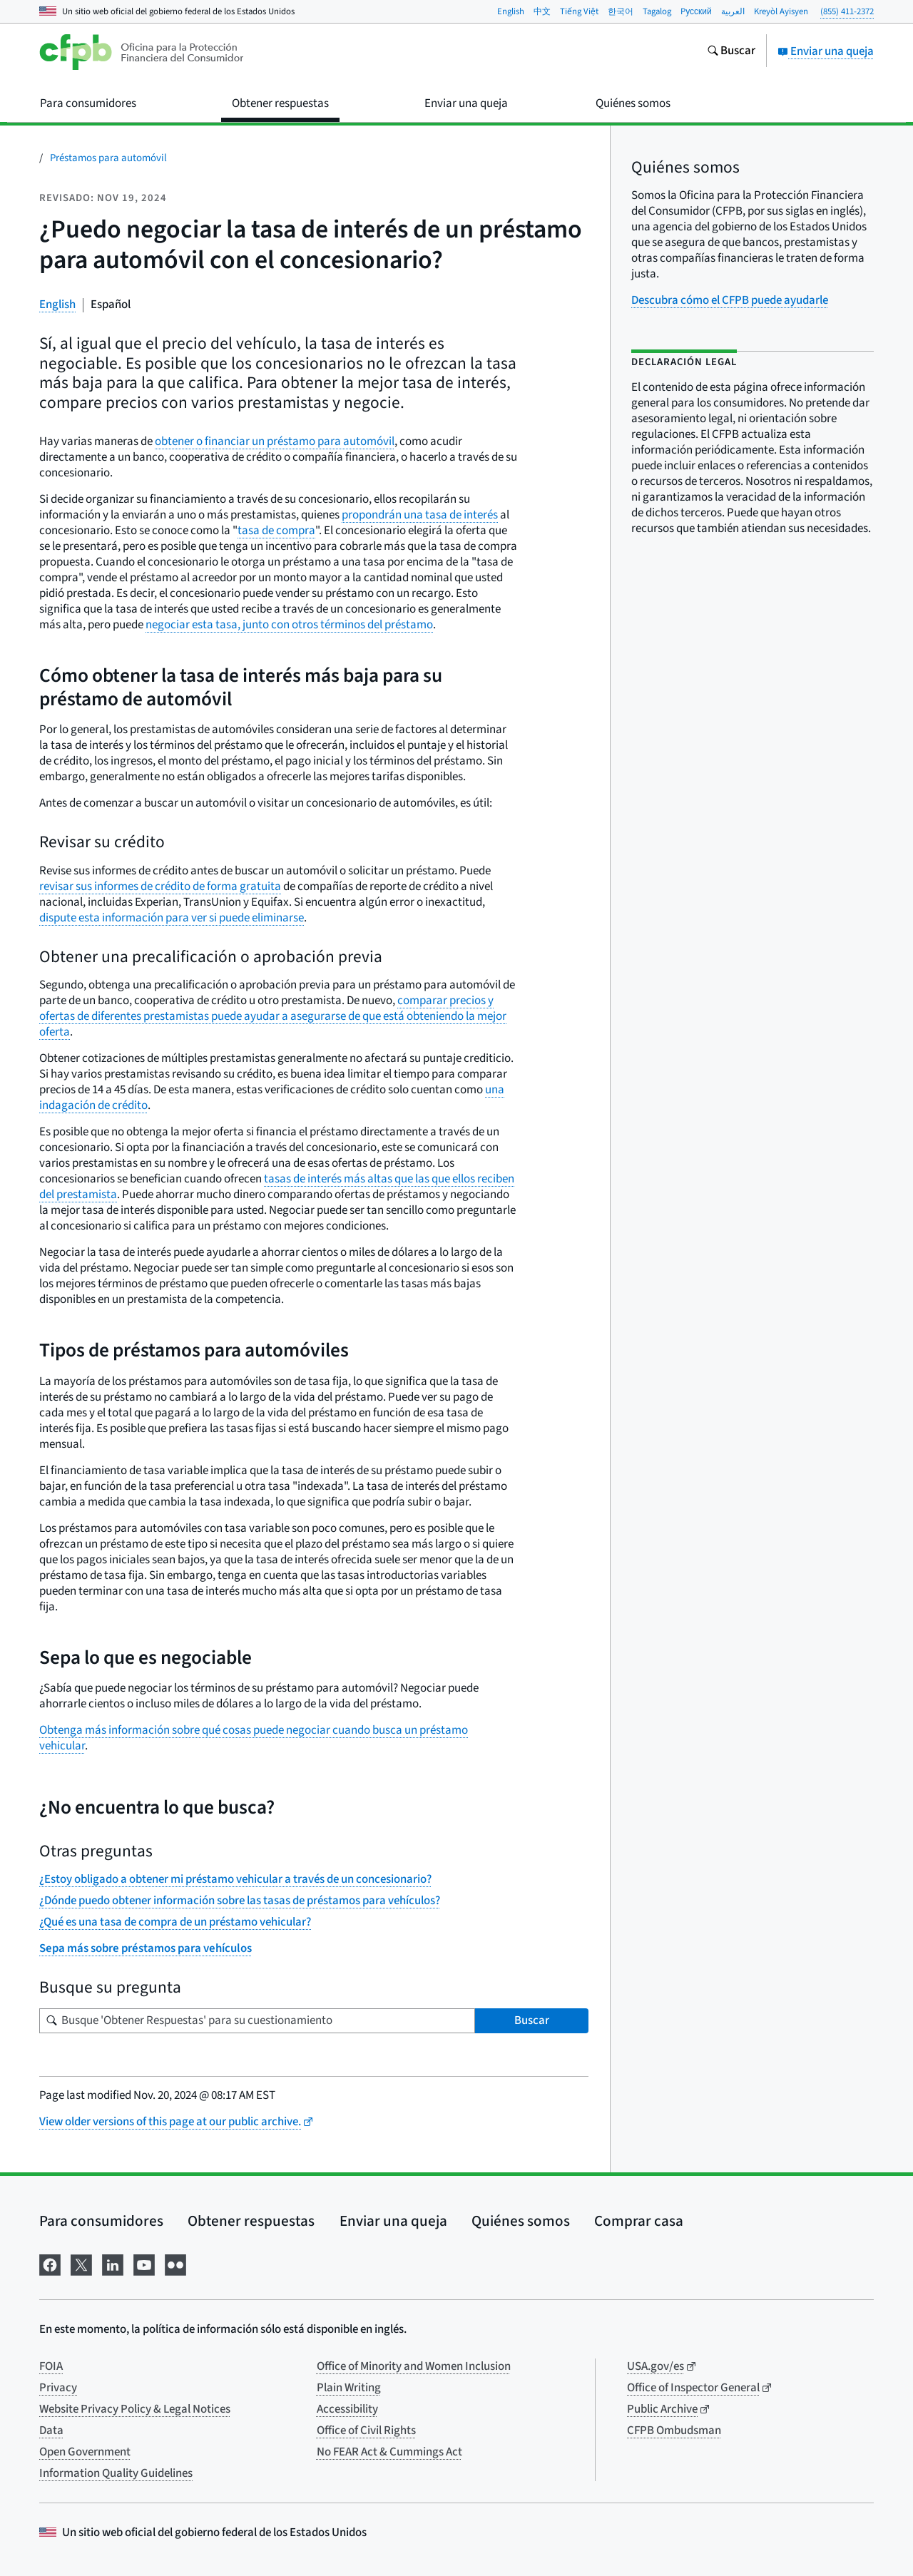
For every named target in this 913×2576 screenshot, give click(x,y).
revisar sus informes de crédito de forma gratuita (160, 886)
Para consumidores (101, 2221)
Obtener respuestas (251, 2221)
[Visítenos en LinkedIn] (112, 2264)
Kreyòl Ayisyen (781, 11)
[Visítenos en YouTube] (144, 2264)
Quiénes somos (520, 2221)
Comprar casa (638, 2221)
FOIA (51, 2366)
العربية (733, 11)
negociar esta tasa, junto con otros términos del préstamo (289, 624)
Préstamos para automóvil (108, 158)
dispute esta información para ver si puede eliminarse (171, 917)
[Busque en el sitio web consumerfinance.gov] (731, 52)
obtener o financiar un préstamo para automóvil (274, 441)
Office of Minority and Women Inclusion (414, 2366)
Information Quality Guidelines (116, 2473)
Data (51, 2430)
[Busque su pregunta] (257, 2020)
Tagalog (657, 11)
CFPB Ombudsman (674, 2430)
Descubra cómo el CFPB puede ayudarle (729, 300)
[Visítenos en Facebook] (50, 2264)
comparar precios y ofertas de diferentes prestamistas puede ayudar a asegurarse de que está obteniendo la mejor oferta (272, 1016)
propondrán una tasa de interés (420, 514)
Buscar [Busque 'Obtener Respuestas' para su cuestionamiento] (531, 2020)
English (510, 11)
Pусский (696, 11)
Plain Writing (349, 2387)
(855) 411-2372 (847, 11)
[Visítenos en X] (81, 2264)
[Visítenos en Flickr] (175, 2264)
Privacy (58, 2387)
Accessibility (347, 2409)
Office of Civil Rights (366, 2430)
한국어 (620, 11)
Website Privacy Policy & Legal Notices (134, 2409)
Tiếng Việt (579, 11)
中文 (542, 11)
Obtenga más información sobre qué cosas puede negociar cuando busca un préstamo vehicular (253, 1738)
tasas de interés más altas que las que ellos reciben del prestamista (276, 1186)
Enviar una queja (825, 51)
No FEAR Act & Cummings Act (389, 2451)
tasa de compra (276, 530)
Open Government (85, 2451)
